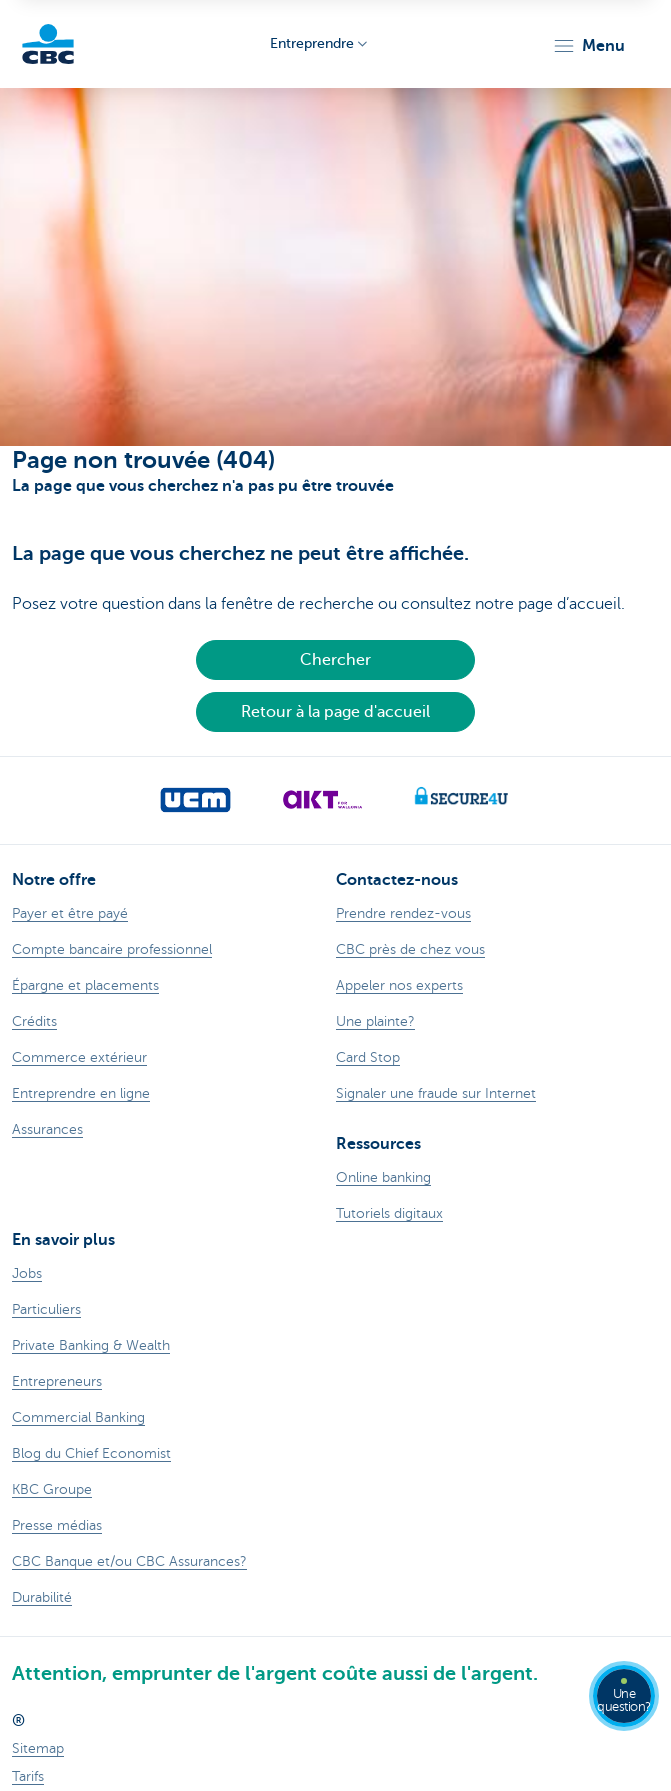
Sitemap (38, 1748)
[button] (588, 46)
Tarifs (28, 1776)
